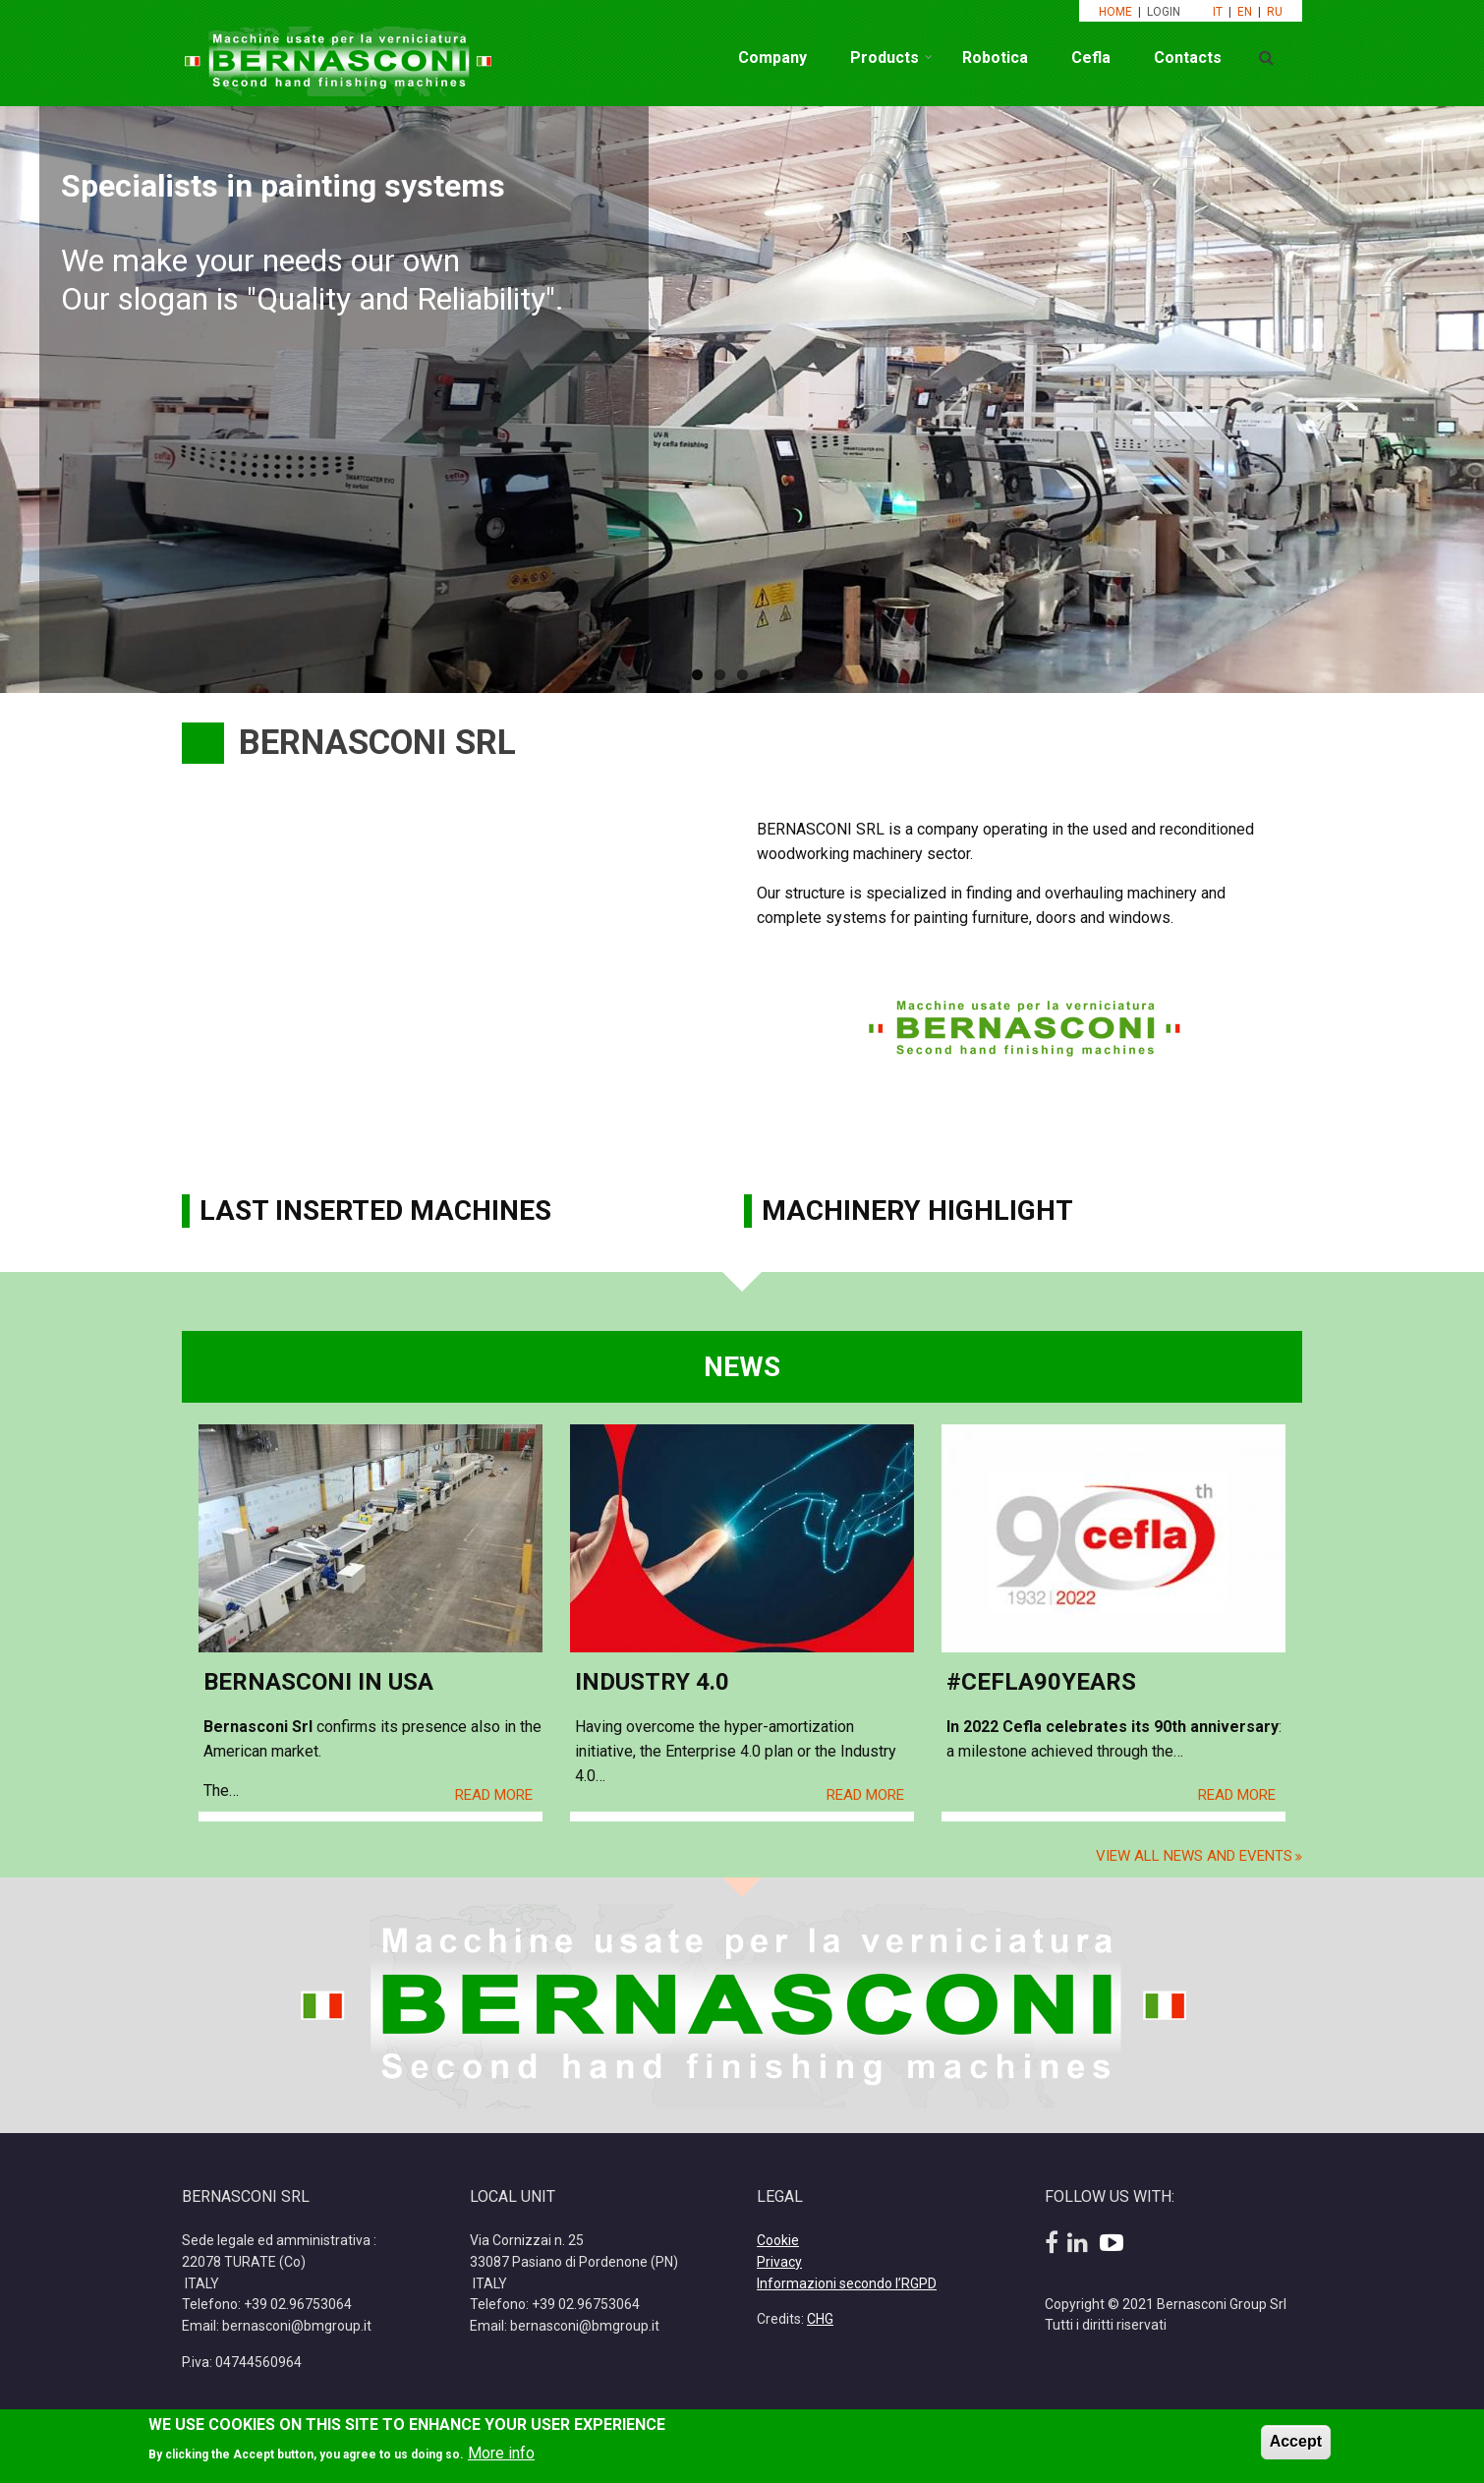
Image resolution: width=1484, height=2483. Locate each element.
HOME (1115, 12)
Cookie (778, 2240)
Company (772, 57)
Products (884, 57)
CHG (820, 2319)
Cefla (1091, 57)
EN (1244, 12)
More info (501, 2453)
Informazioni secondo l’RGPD (847, 2283)
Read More (494, 1795)
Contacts (1188, 57)
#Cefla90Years (1041, 1682)
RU (1275, 12)
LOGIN (1165, 12)
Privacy (779, 2262)
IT (1218, 12)
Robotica (995, 57)
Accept (1296, 2441)
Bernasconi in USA (318, 1682)
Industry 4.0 (652, 1682)
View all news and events (1194, 1856)
